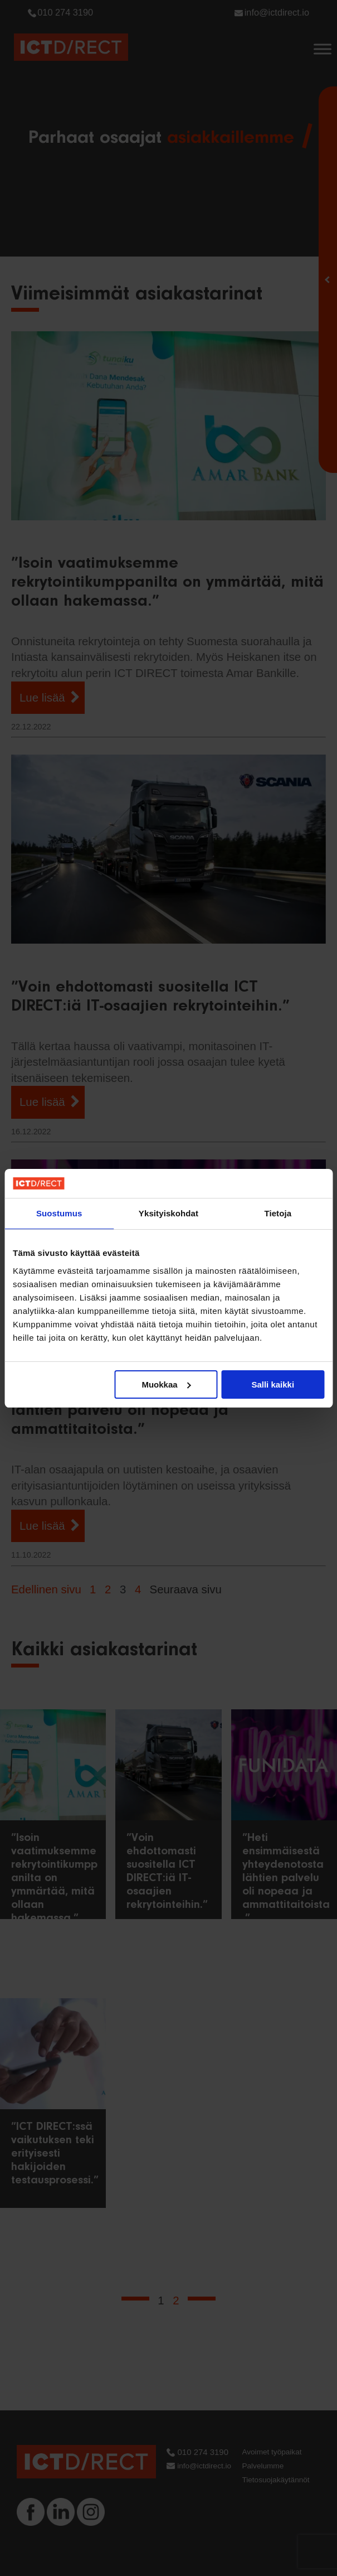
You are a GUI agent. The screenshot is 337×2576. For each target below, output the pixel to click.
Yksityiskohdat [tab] (168, 1213)
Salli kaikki (272, 1384)
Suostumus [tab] (59, 1213)
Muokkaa (166, 1384)
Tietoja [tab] (277, 1213)
